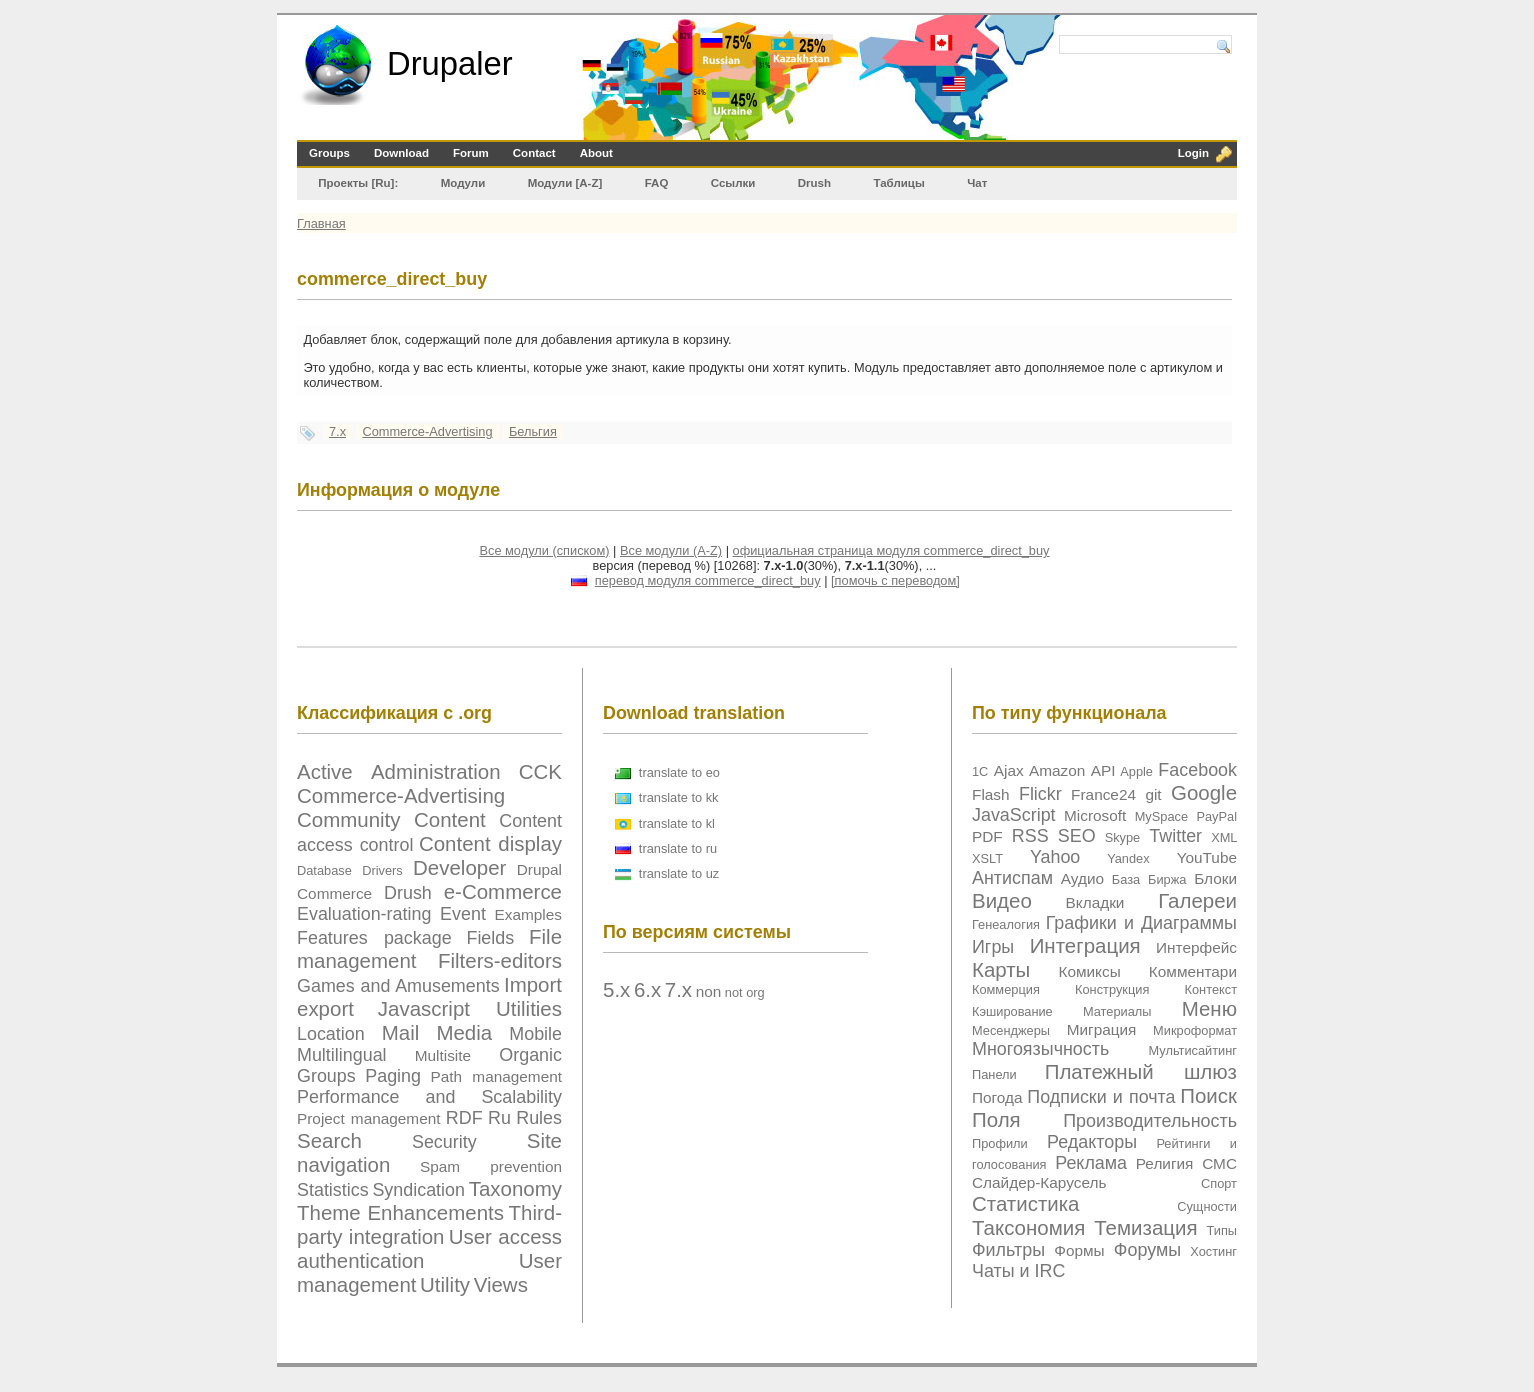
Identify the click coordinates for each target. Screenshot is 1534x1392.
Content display (490, 843)
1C (980, 771)
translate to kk (679, 797)
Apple (1136, 771)
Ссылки (733, 183)
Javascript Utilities (470, 1008)
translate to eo (679, 772)
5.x (616, 989)
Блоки (1215, 878)
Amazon (1057, 770)
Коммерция (1006, 989)
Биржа (1167, 879)
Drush (814, 183)
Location (331, 1034)
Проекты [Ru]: (358, 183)
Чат (977, 183)
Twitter (1175, 836)
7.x (337, 431)
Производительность (1150, 1121)
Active (325, 771)
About (596, 153)
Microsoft (1095, 815)
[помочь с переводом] (895, 580)
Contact (534, 153)
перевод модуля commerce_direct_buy (708, 580)
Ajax (1009, 770)
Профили (1000, 1143)
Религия (1165, 1163)
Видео (1002, 900)
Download (401, 153)
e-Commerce (503, 891)
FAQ (657, 183)
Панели (994, 1074)
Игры (993, 947)
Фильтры (1008, 1250)
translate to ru (678, 848)
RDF (464, 1118)
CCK (540, 771)
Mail (401, 1032)
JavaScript (1014, 815)
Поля (996, 1119)
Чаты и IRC (1018, 1271)
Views (501, 1284)
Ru (499, 1118)
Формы (1079, 1250)
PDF (987, 836)
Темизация (1145, 1227)
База (1126, 879)
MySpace (1161, 816)
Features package (374, 938)
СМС (1219, 1163)
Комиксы (1089, 971)
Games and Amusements (398, 986)
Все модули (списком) (544, 550)
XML (1224, 837)
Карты (1001, 969)
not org (745, 992)
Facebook (1197, 770)
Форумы (1147, 1250)
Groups (329, 153)
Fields (490, 938)
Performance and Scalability (429, 1097)
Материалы (1117, 1011)
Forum (471, 153)
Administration (436, 771)
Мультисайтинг (1193, 1050)
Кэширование (1012, 1011)
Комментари (1193, 971)
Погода (997, 1097)
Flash (991, 794)
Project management (369, 1118)
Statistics (333, 1190)
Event (463, 914)
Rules (539, 1118)
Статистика (1026, 1203)
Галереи (1197, 900)
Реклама (1091, 1163)
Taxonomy (515, 1188)
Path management (496, 1076)
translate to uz (679, 873)
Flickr (1040, 794)
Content (450, 819)
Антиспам (1012, 878)
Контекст (1211, 989)
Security (444, 1142)
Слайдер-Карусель (1039, 1182)
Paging (393, 1076)
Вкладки (1095, 902)
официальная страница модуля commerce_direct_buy (891, 550)
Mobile (535, 1034)
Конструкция (1112, 989)
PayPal (1216, 816)
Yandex (1128, 858)
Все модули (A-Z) (671, 550)
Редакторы (1092, 1142)
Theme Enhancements (400, 1212)
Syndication (418, 1190)
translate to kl (677, 823)
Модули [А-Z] (565, 183)
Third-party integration (429, 1224)
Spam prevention (491, 1166)
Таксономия (1028, 1227)
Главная (321, 223)
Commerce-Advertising (427, 431)
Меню (1209, 1008)
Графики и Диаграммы (1141, 923)
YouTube (1207, 857)
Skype (1123, 837)
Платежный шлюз (1141, 1071)
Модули (463, 183)
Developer (459, 867)
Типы (1221, 1230)
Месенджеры (1011, 1030)
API (1103, 770)
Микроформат (1195, 1030)
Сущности (1207, 1206)
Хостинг (1213, 1251)
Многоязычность (1040, 1049)
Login (1193, 153)
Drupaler (450, 63)
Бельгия (533, 431)
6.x (647, 989)
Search (329, 1140)
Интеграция (1085, 945)
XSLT (987, 858)
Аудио (1082, 878)
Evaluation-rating (364, 914)
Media (464, 1032)
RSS (1030, 836)
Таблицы (898, 183)
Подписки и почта (1101, 1097)
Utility (445, 1284)
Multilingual (342, 1055)
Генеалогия (1006, 924)
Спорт (1219, 1183)
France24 (1103, 794)
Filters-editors (500, 960)
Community (349, 819)
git (1153, 794)
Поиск (1208, 1095)
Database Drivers (350, 870)
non (709, 991)
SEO (1077, 836)
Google (1204, 792)
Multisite (443, 1055)
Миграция (1102, 1029)
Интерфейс (1196, 947)
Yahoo (1055, 857)
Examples (528, 914)
